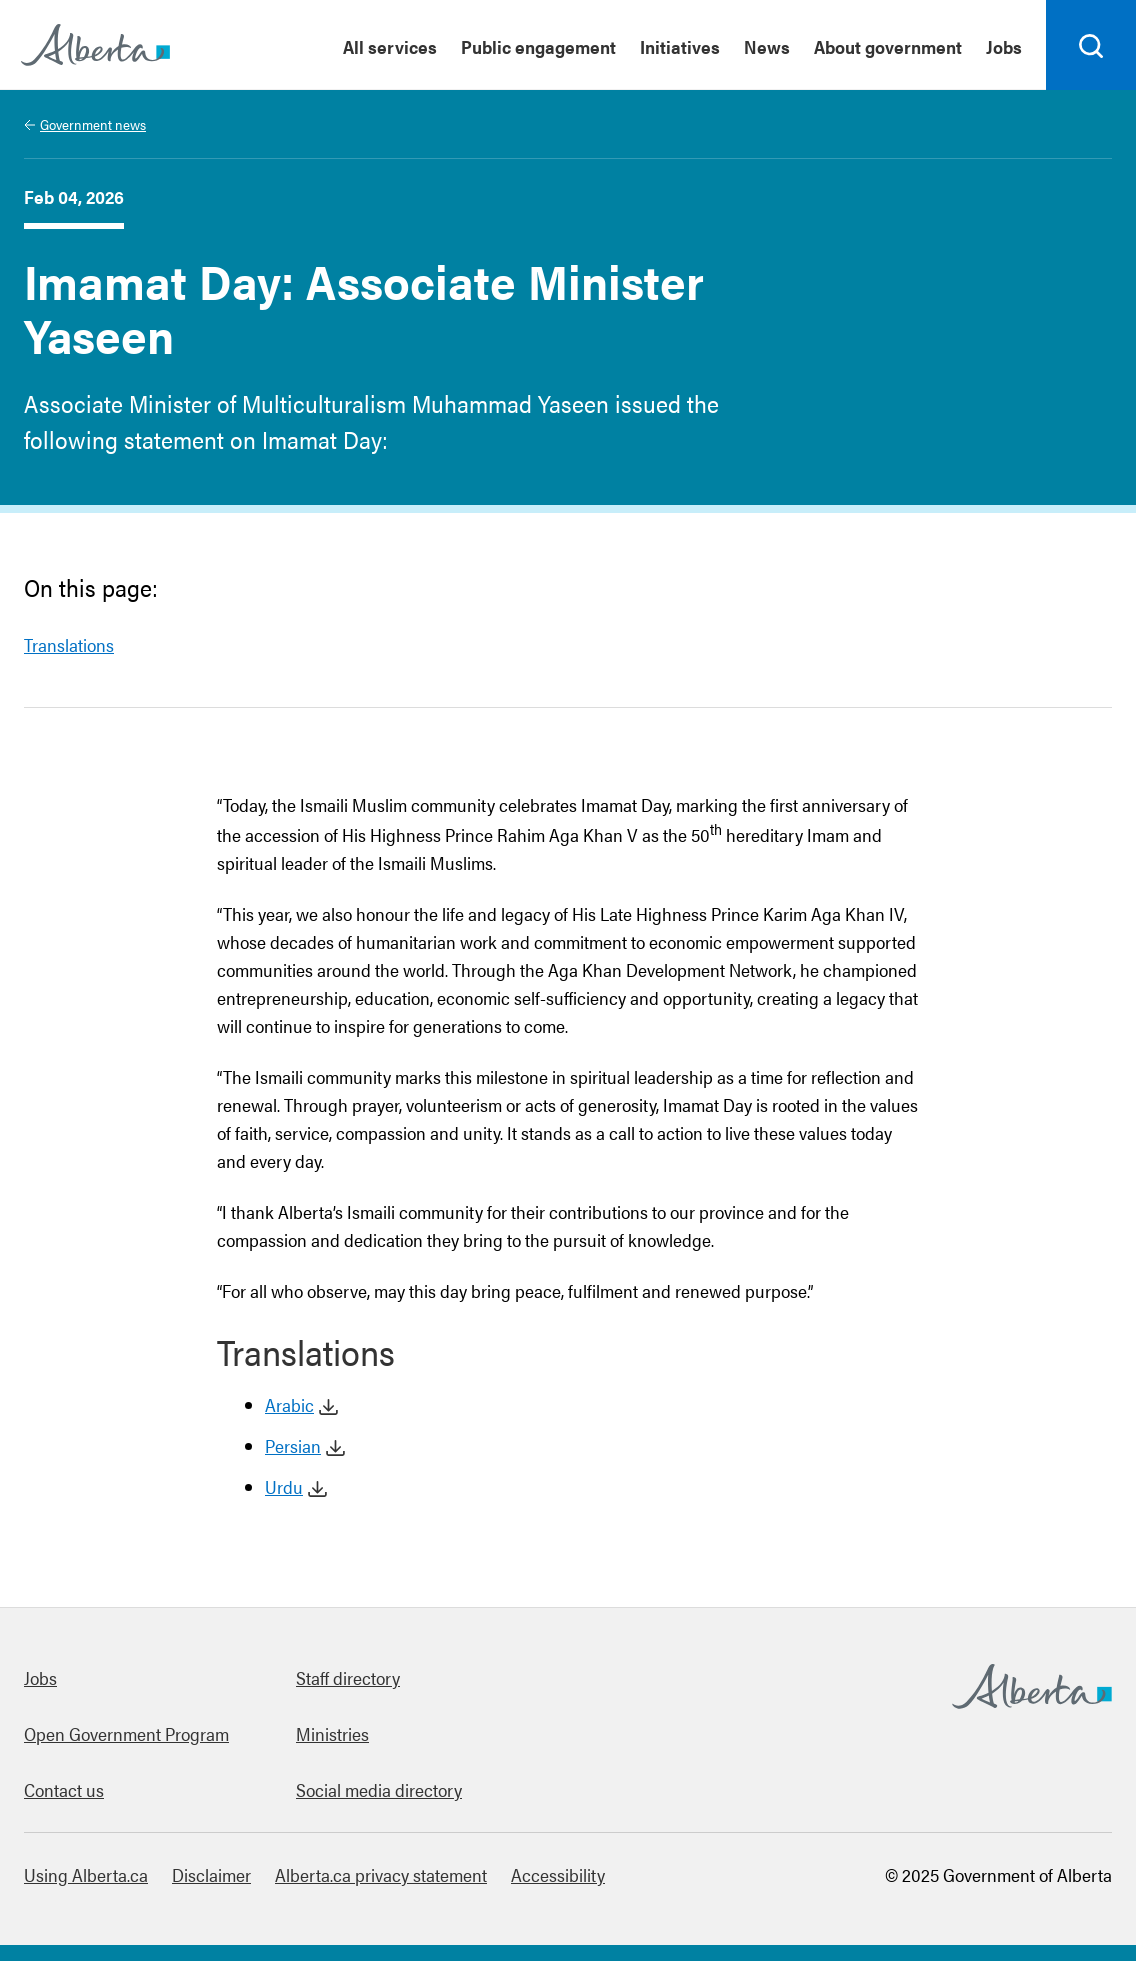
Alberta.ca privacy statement (381, 1874)
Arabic (289, 1404)
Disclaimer (211, 1874)
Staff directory (348, 1677)
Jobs (40, 1677)
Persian (293, 1445)
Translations (69, 644)
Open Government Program (126, 1733)
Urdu (284, 1486)
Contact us (64, 1789)
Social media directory (379, 1789)
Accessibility (558, 1874)
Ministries (332, 1733)
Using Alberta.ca (86, 1874)
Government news (93, 124)
